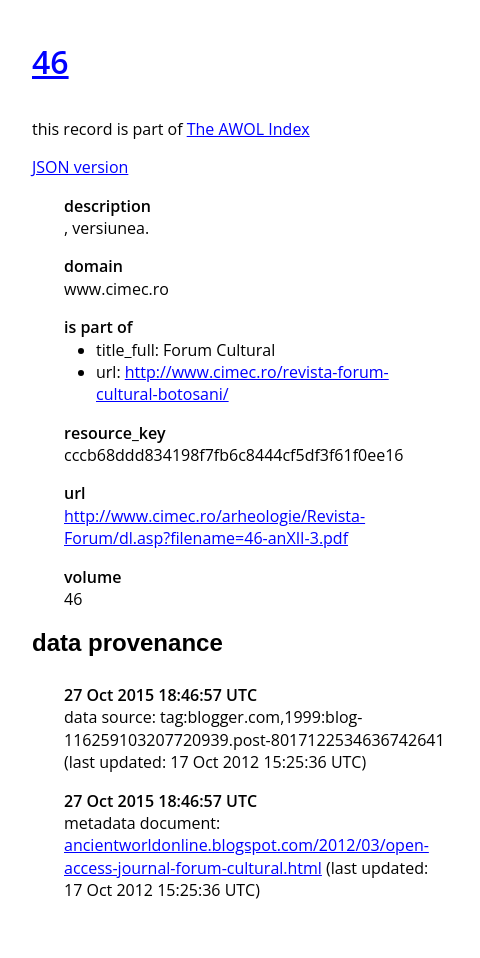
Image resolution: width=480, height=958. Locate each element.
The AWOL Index (248, 129)
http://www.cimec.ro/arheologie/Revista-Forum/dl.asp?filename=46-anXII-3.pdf (214, 527)
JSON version (80, 167)
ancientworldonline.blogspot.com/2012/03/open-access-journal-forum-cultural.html (246, 856)
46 (50, 61)
